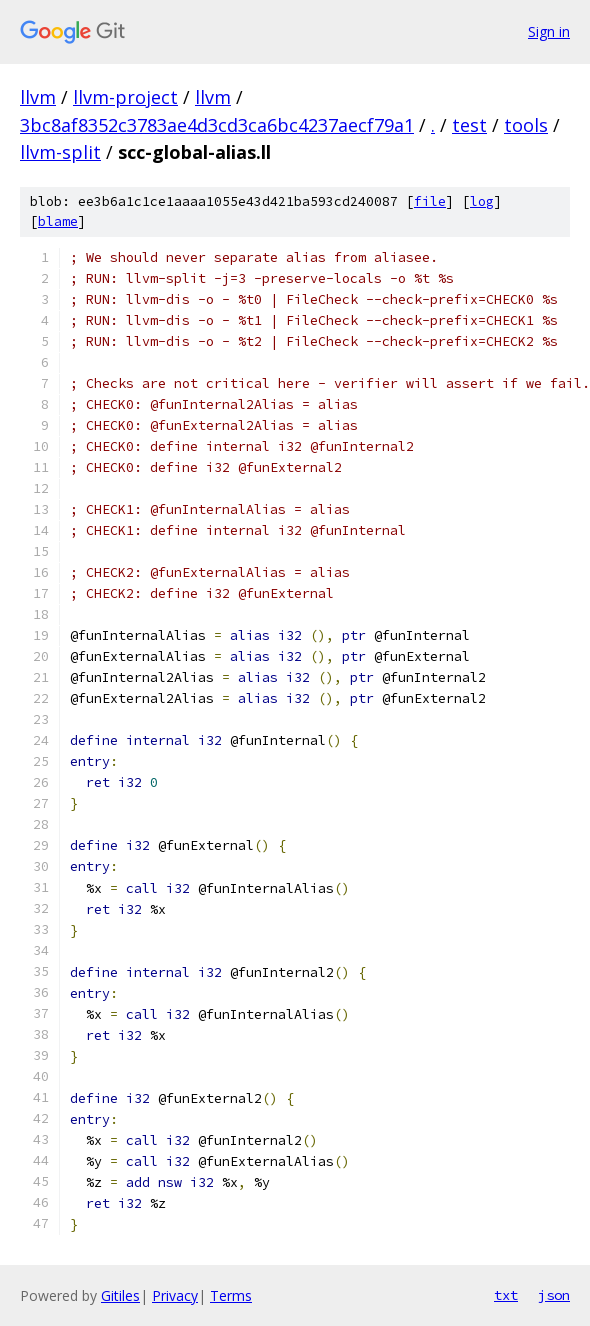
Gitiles (120, 1295)
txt (506, 1295)
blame (58, 221)
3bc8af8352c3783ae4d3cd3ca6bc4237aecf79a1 (217, 125)
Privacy (175, 1295)
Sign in (549, 31)
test (469, 125)
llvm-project (125, 97)
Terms (231, 1295)
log (482, 201)
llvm (38, 97)
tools (526, 125)
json (554, 1295)
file (430, 201)
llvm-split (60, 152)
